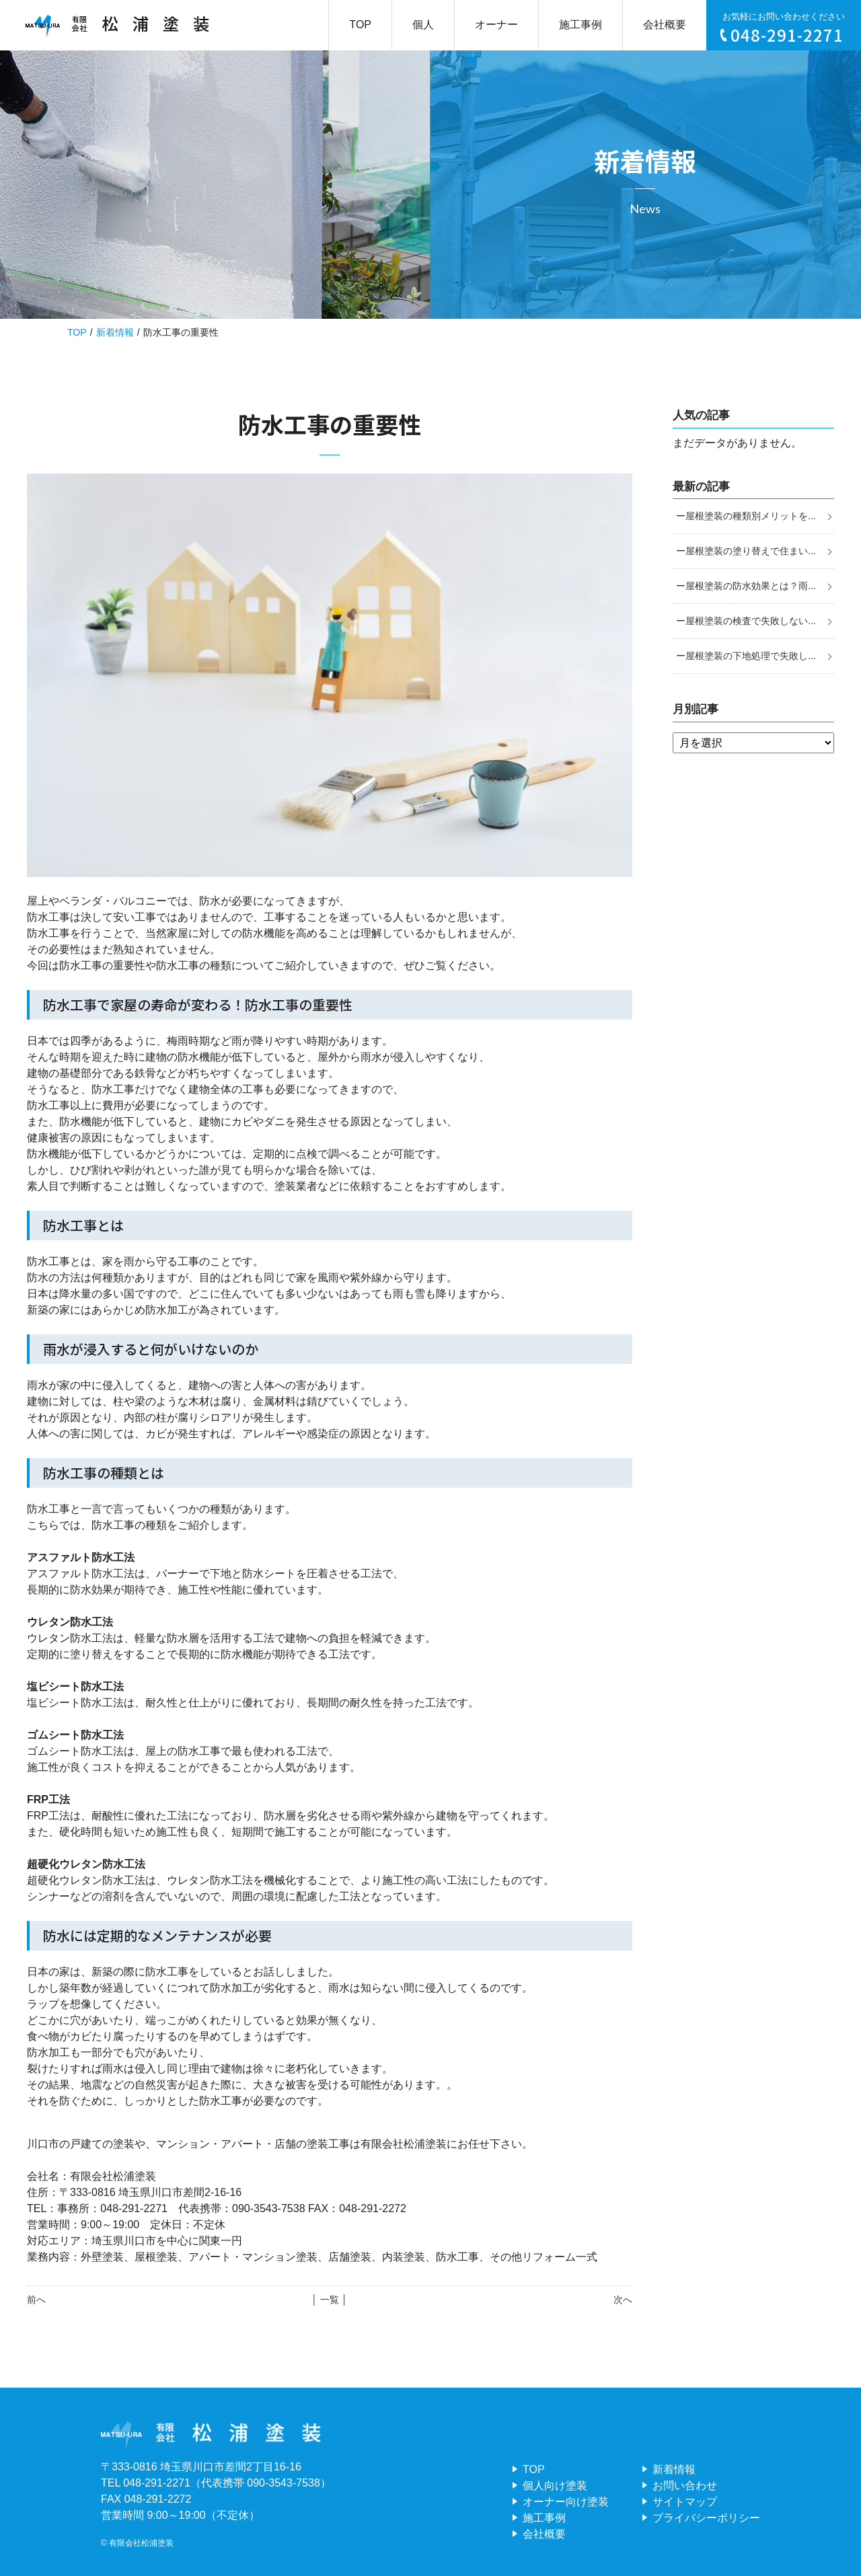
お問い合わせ (684, 2485)
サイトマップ (684, 2501)
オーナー (496, 24)
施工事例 (580, 24)
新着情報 (115, 332)
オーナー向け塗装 (566, 2501)
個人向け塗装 (555, 2485)
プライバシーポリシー (706, 2518)
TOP (360, 24)
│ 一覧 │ (329, 2299)
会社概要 (664, 24)
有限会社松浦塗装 (141, 2543)
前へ (36, 2299)
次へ (622, 2299)
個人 (423, 24)
